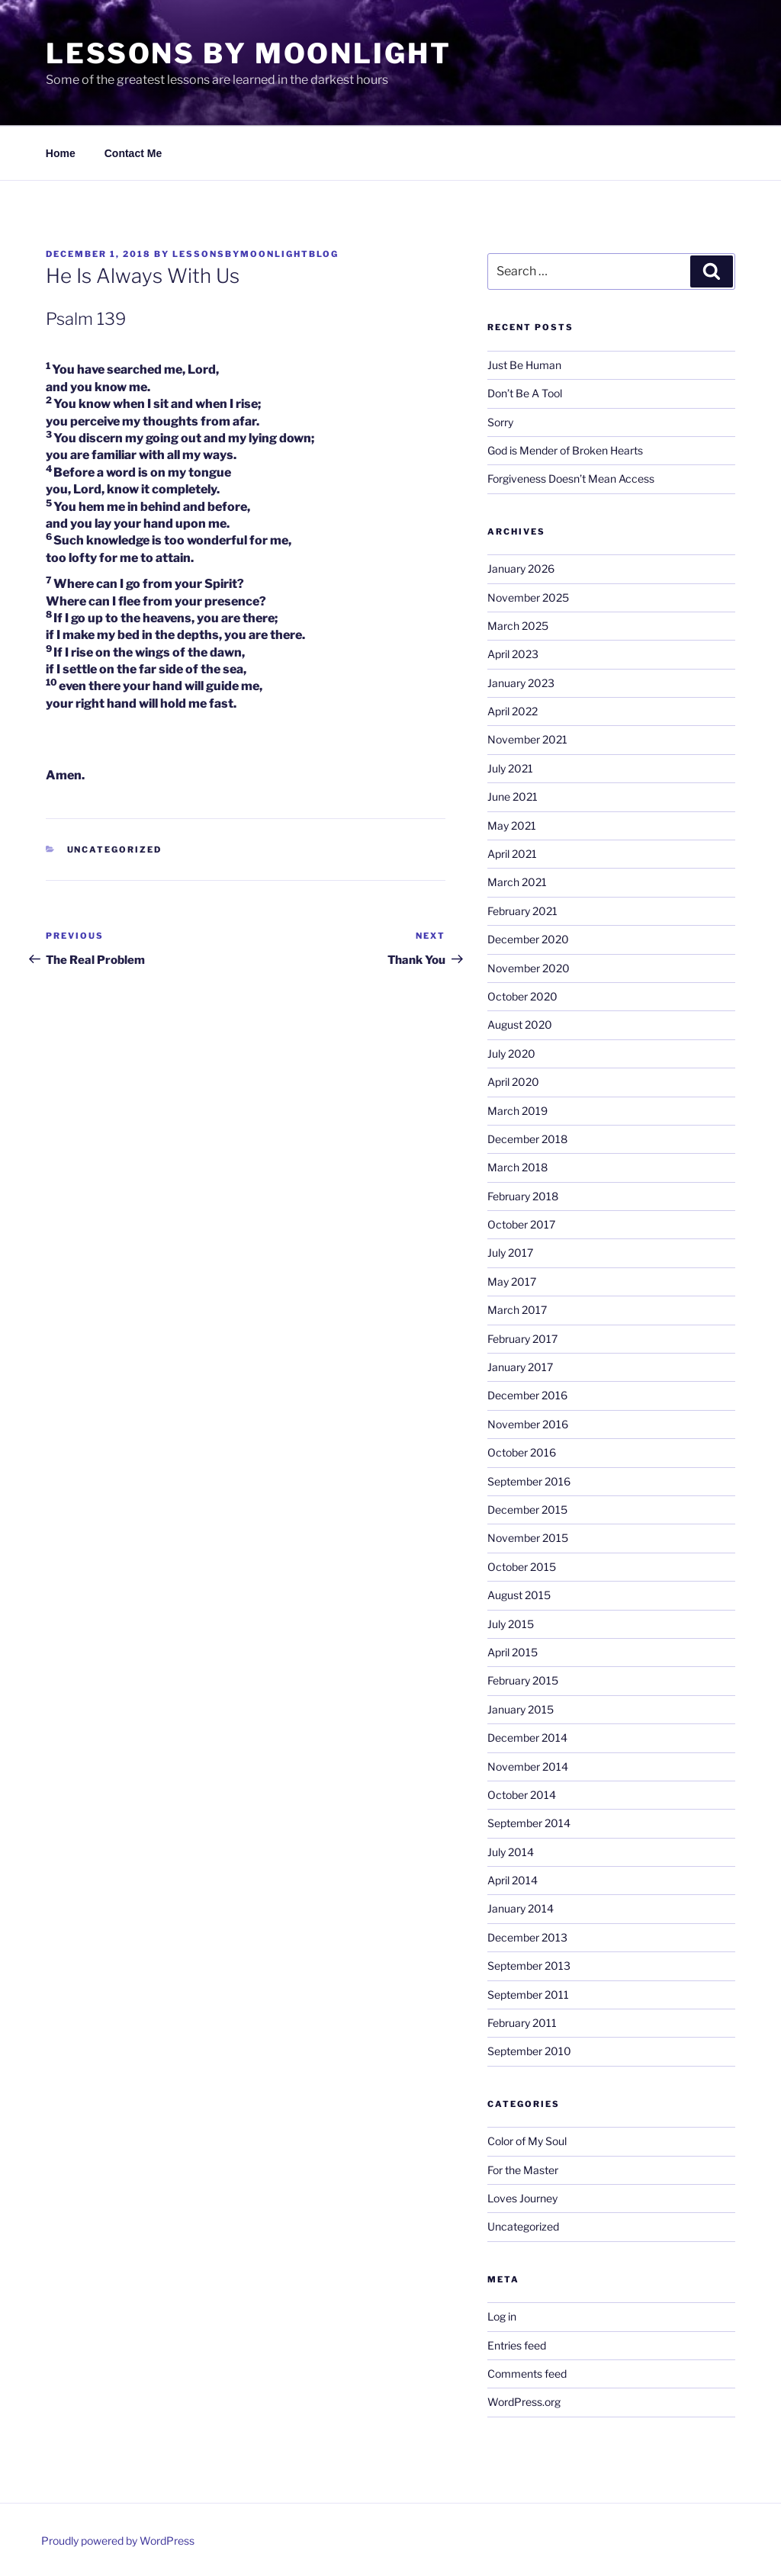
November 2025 (528, 597)
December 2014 (527, 1737)
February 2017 (522, 1338)
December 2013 (527, 1937)
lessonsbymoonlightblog (255, 254)
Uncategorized (114, 849)
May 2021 (511, 825)
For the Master (522, 2169)
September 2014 (528, 1822)
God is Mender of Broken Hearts (565, 450)
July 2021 (510, 768)
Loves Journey (522, 2198)
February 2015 (522, 1680)
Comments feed (527, 2373)
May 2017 (511, 1281)
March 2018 (517, 1167)
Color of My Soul (527, 2140)
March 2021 (517, 881)
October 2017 (521, 1224)
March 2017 (517, 1309)
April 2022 (512, 711)
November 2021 (527, 739)
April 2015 (512, 1652)
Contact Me (133, 153)
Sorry (500, 422)
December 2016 (527, 1395)
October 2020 (522, 996)
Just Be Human (524, 364)
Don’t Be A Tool (524, 393)
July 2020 (511, 1053)
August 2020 (519, 1024)
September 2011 (528, 1994)
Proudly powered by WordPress (117, 2540)
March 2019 (517, 1110)
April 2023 (512, 653)
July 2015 (510, 1623)
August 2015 (519, 1594)
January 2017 (520, 1366)
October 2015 (521, 1566)
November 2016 (527, 1424)
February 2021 (522, 910)
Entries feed (516, 2345)
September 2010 (529, 2050)
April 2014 (512, 1880)
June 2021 (512, 796)
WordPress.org (524, 2401)
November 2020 (528, 968)
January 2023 (520, 682)
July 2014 (510, 1851)
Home (61, 153)
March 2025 (517, 625)
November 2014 (527, 1766)
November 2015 (527, 1537)
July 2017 (510, 1252)
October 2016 (521, 1452)
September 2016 (528, 1481)
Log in (501, 2316)
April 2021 (512, 853)
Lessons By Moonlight (249, 53)
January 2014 (520, 1908)
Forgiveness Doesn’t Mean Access (570, 478)
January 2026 (520, 568)
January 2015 (520, 1709)
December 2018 (527, 1138)
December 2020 (528, 939)
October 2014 (521, 1794)
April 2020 (513, 1081)
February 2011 (522, 2022)
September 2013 (528, 1965)
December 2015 (527, 1509)
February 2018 (522, 1196)
